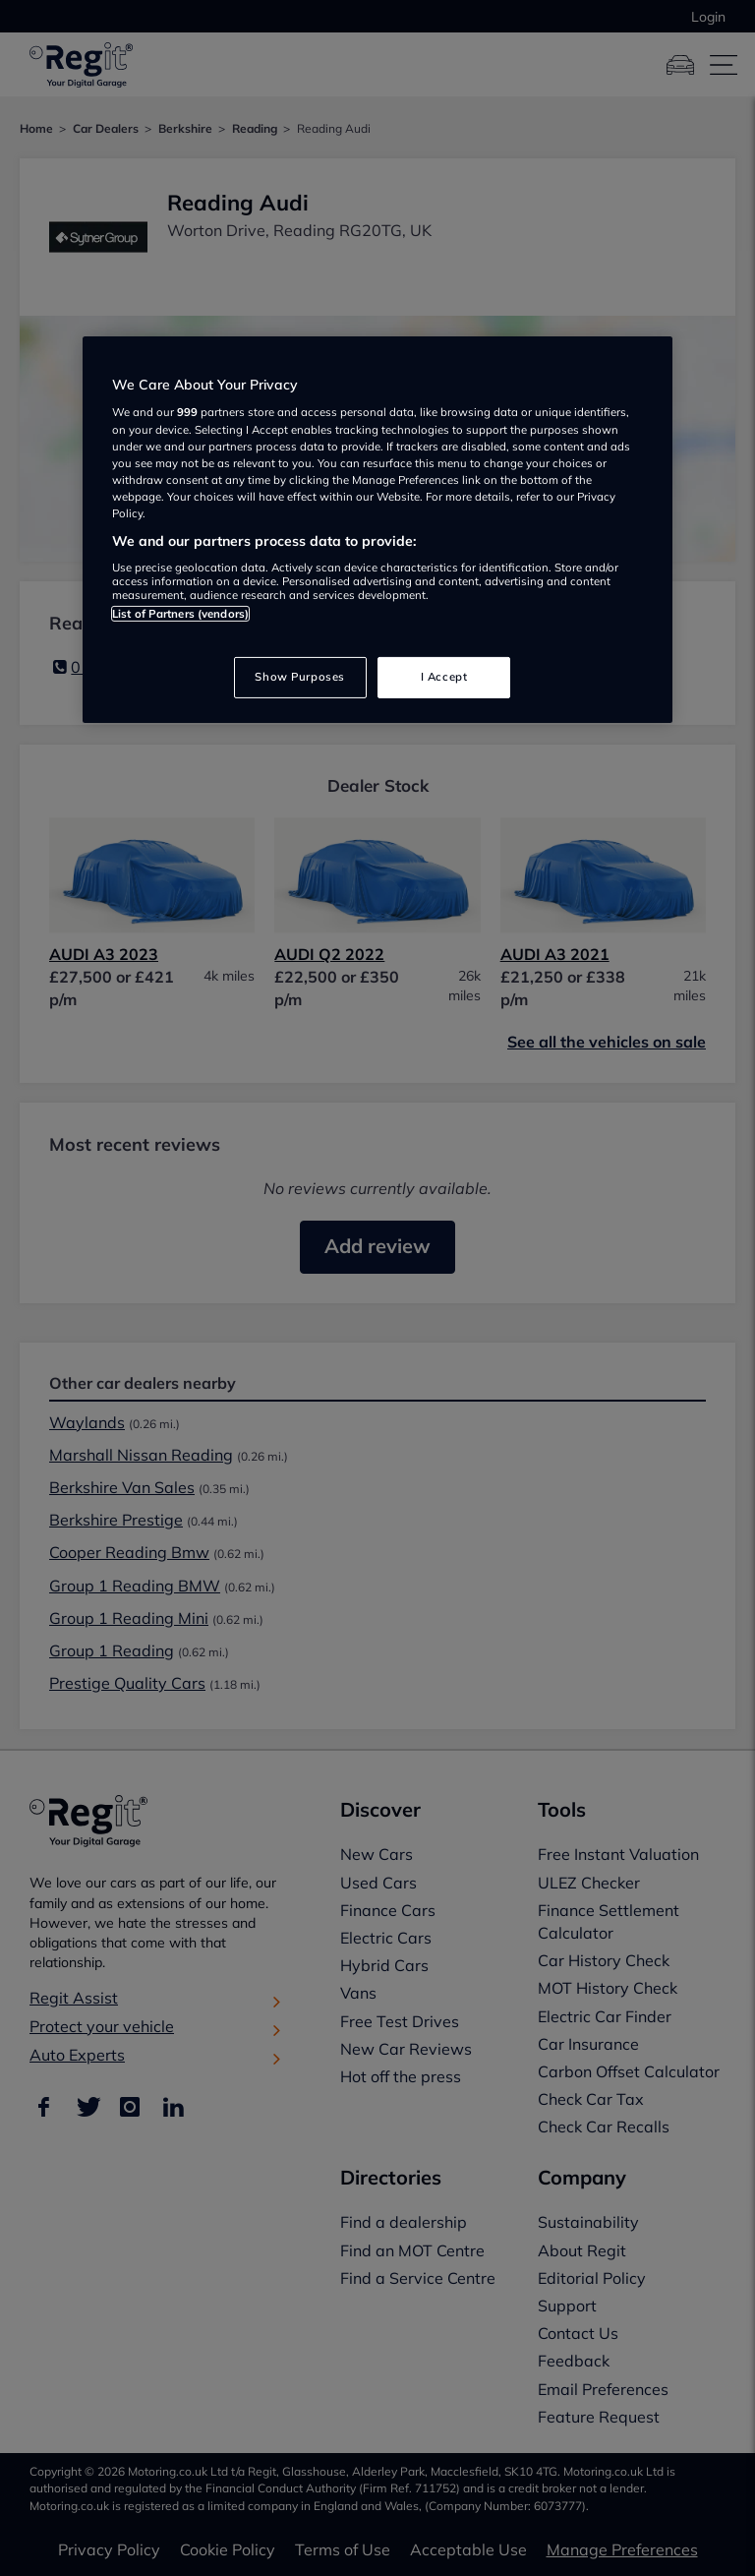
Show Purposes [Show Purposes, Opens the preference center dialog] (299, 677)
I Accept (444, 677)
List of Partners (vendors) (180, 614)
